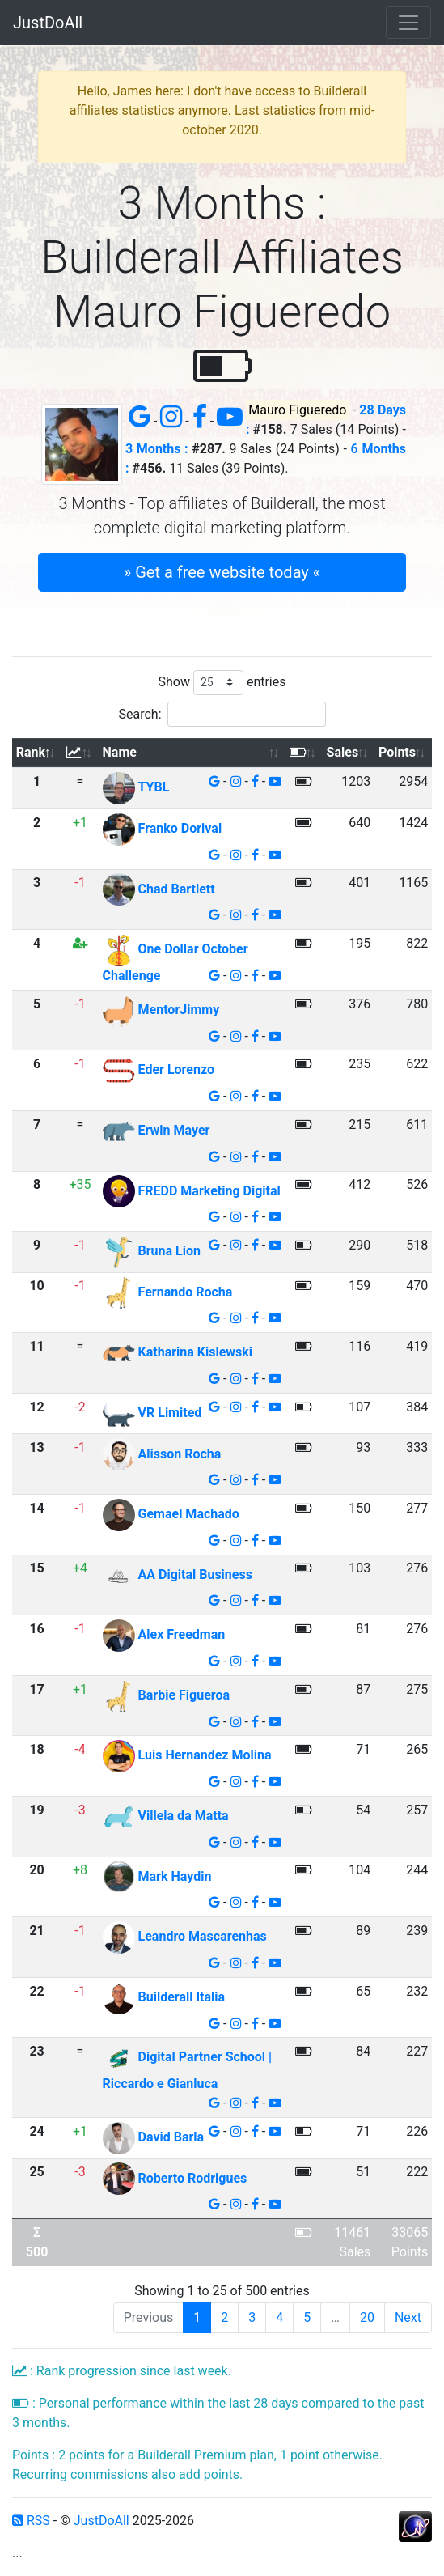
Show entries (221, 682)
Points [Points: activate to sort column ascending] (397, 752)
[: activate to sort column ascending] (80, 753)
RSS (31, 2520)
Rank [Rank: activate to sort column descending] (30, 752)
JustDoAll (47, 22)
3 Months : (156, 448)
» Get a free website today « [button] (222, 572)
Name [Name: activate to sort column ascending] (120, 752)
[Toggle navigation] (408, 22)
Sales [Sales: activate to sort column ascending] (343, 752)
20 (367, 2317)
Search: (221, 714)
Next (408, 2317)
